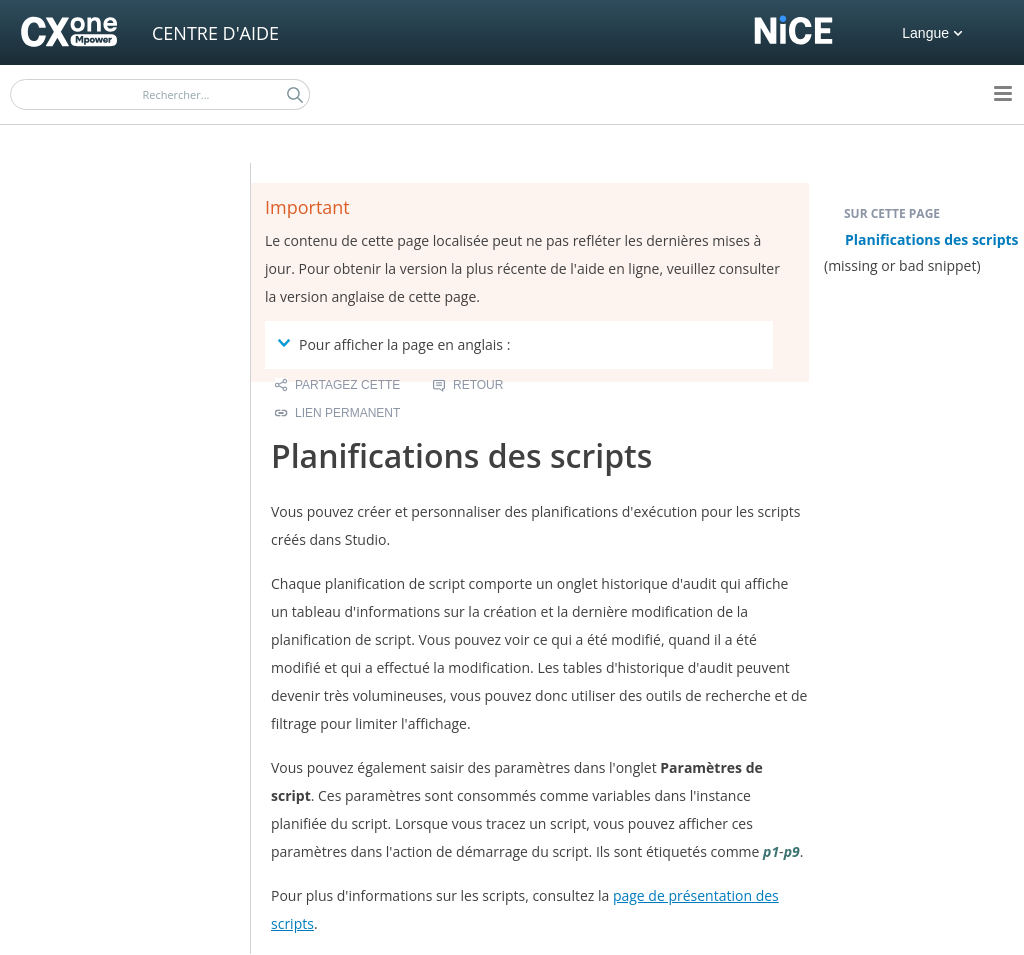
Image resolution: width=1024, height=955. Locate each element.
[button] (295, 94)
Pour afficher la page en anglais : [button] (396, 344)
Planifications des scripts (932, 239)
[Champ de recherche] (160, 94)
